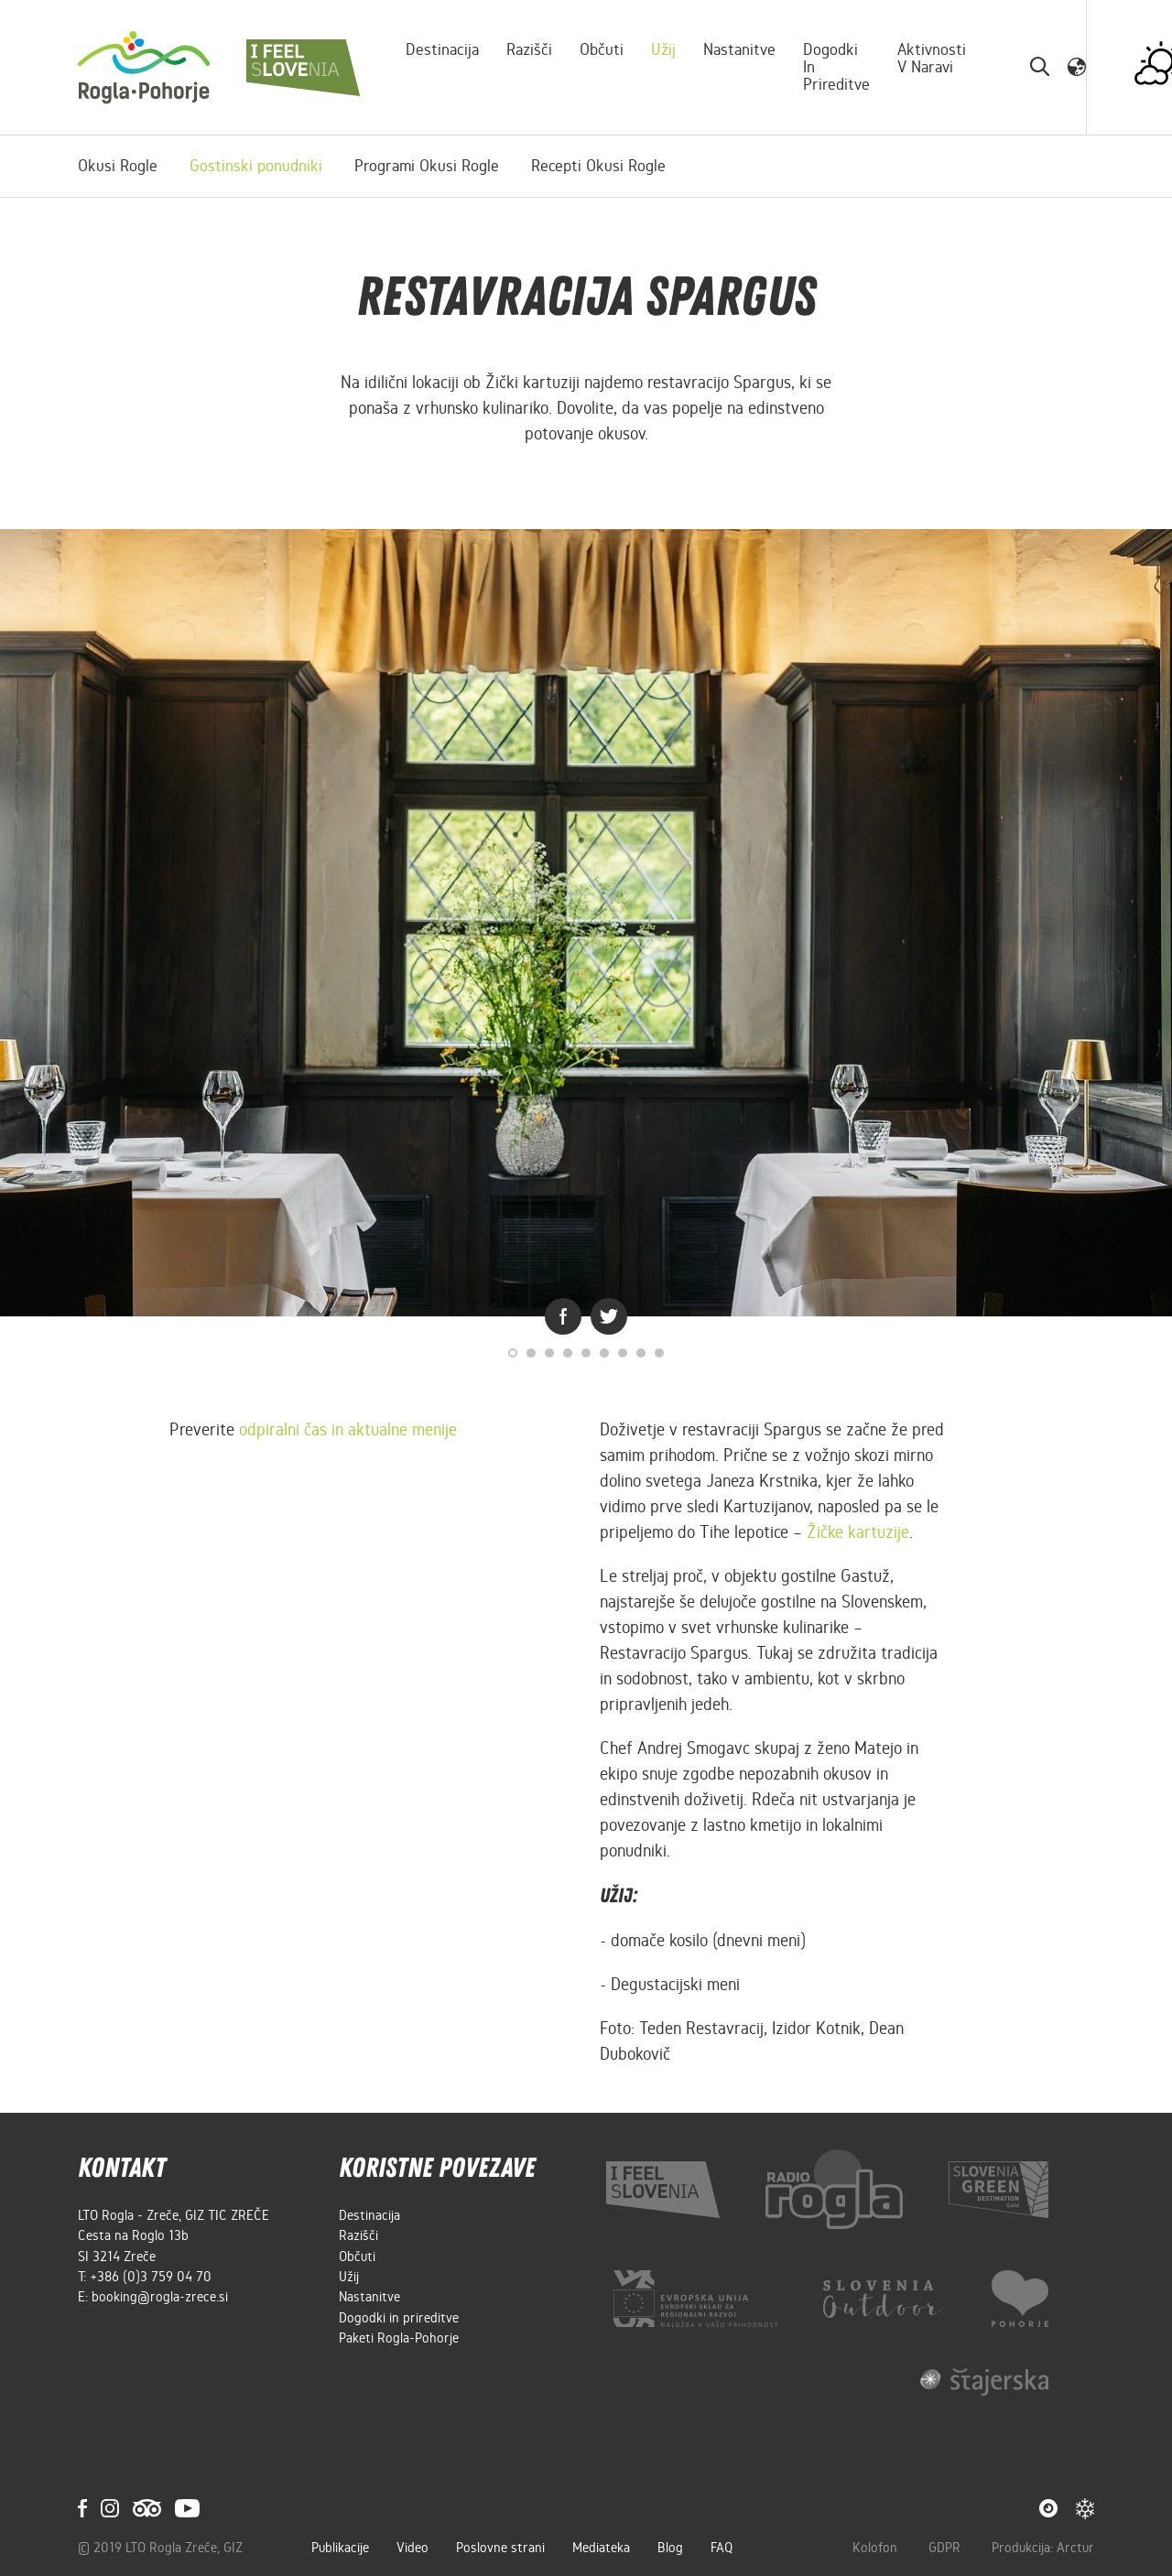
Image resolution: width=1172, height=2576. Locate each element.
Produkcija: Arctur (1043, 2547)
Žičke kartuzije (858, 1531)
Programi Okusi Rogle (426, 166)
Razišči (529, 49)
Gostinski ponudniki (256, 166)
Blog (670, 2547)
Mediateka (601, 2547)
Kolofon (876, 2547)
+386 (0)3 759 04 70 (151, 2276)
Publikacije (340, 2547)
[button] (1077, 67)
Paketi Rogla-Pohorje (399, 2338)
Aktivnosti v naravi (931, 58)
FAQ (721, 2547)
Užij (663, 49)
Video (412, 2547)
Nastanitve (739, 49)
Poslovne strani (500, 2547)
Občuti (602, 49)
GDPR (946, 2547)
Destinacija (442, 49)
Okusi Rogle (117, 166)
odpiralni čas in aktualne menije (348, 1429)
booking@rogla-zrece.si (160, 2297)
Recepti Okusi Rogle (598, 166)
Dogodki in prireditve (836, 66)
